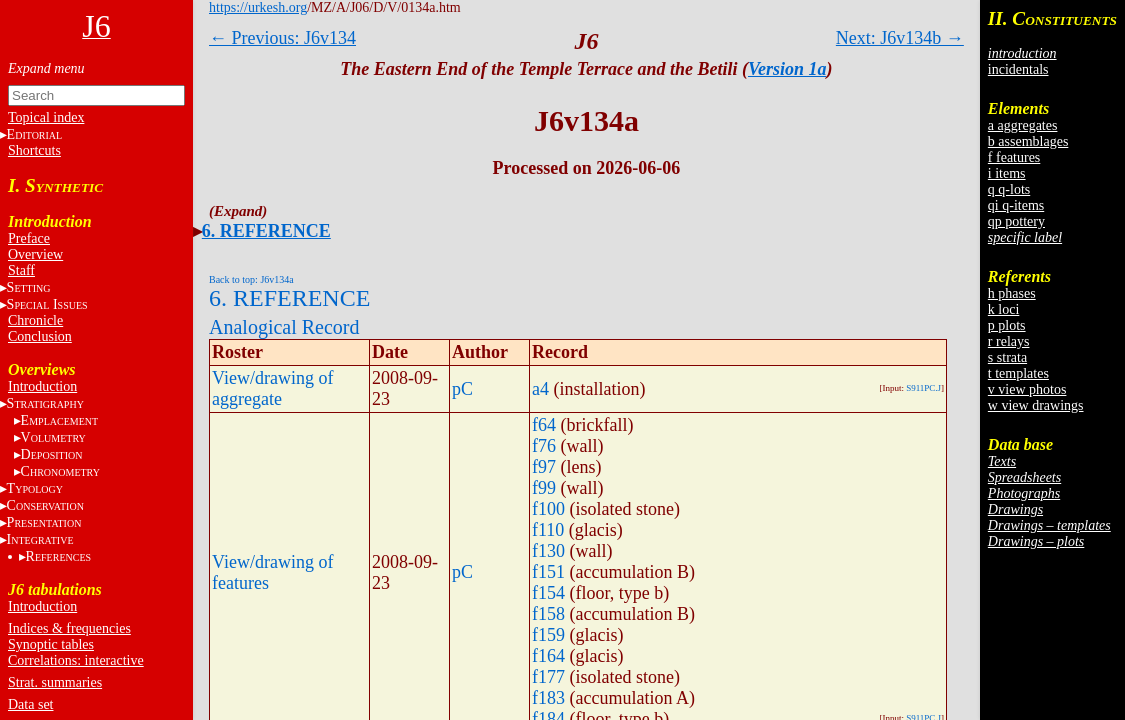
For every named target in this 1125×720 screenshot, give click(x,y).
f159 (548, 635)
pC (462, 389)
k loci (1004, 309)
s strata (1007, 357)
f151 (548, 572)
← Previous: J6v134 (282, 38)
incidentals (1018, 69)
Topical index (46, 117)
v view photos (1027, 389)
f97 (544, 467)
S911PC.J (923, 388)
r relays (1009, 341)
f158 (548, 614)
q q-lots (1009, 189)
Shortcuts (34, 150)
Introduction (42, 386)
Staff (21, 270)
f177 (548, 677)
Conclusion (40, 336)
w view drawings (1036, 405)
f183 (548, 698)
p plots (1007, 325)
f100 (548, 509)
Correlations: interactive (76, 660)
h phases (1012, 293)
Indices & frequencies (69, 628)
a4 (540, 389)
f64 (544, 425)
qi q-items (1016, 205)
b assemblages (1028, 141)
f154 (548, 593)
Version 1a (787, 69)
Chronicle (35, 320)
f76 (544, 446)
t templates (1018, 373)
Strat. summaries (55, 682)
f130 (548, 551)
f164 (548, 656)
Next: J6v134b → (900, 38)
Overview (35, 254)
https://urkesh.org (258, 7)
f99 (544, 488)
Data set (30, 704)
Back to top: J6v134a (251, 279)
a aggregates (1023, 125)
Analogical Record (284, 327)
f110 (548, 530)
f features (1014, 157)
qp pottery (1016, 221)
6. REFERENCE (266, 231)
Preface (29, 238)
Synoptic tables (51, 644)
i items (1007, 173)
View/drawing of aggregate (272, 388)
